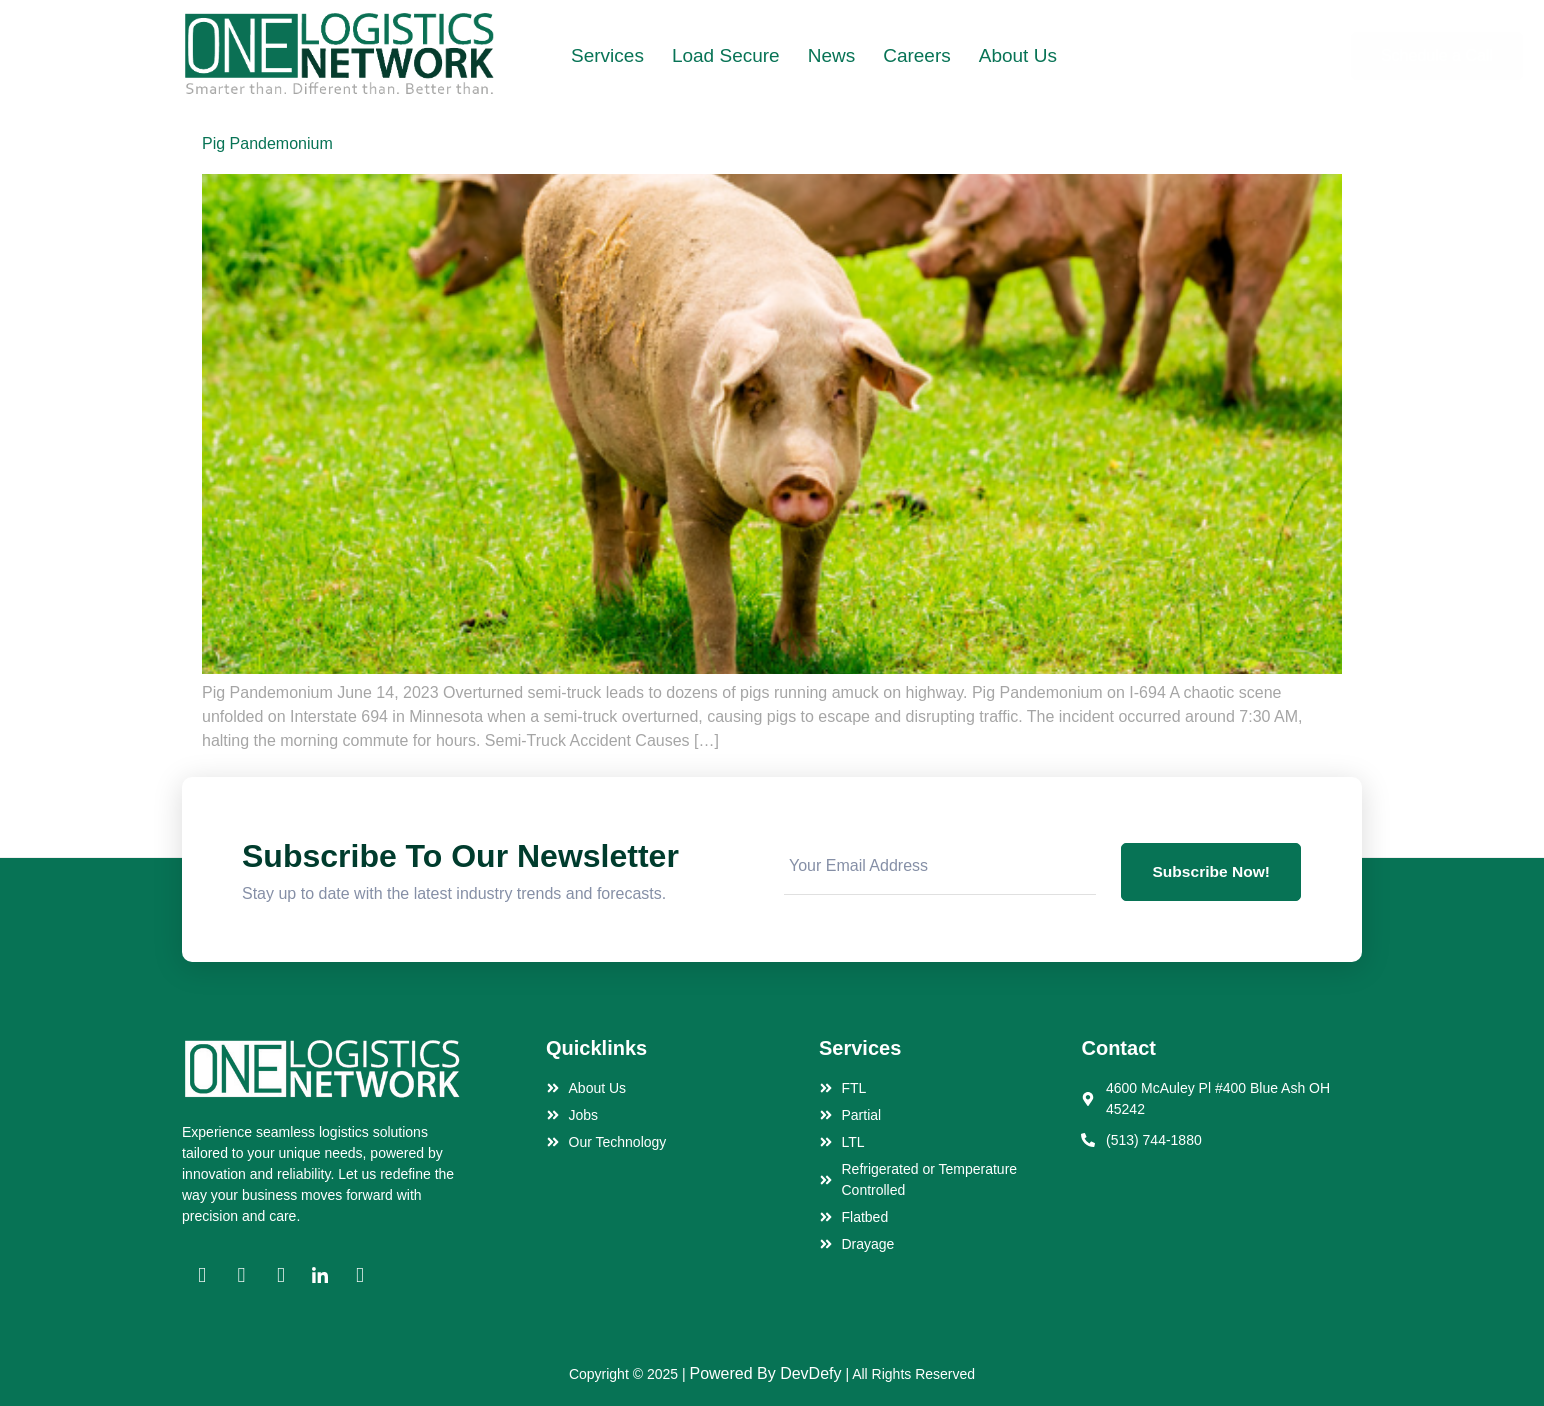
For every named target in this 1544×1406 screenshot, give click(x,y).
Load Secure (726, 55)
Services (607, 55)
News (832, 55)
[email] (938, 868)
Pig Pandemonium (267, 143)
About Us (1018, 55)
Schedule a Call (1266, 55)
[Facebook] (202, 1276)
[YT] (360, 1276)
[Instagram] (241, 1276)
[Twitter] (281, 1276)
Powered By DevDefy (765, 1373)
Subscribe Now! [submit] (1209, 868)
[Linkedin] (320, 1276)
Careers (917, 55)
